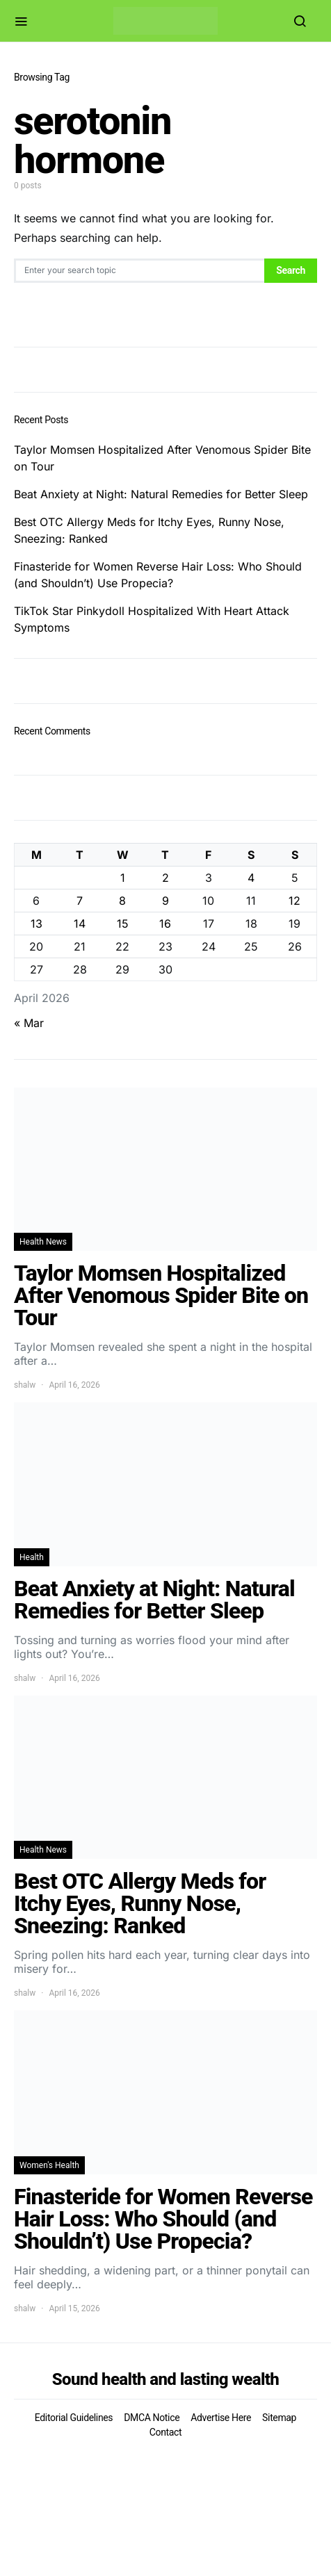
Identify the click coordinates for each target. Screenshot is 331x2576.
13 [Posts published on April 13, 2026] (36, 923)
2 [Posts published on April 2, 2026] (165, 878)
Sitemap (279, 2417)
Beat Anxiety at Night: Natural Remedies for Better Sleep (161, 494)
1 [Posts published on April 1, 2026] (122, 878)
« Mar (29, 1023)
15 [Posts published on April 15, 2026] (123, 923)
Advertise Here (221, 2417)
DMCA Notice (151, 2417)
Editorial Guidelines (74, 2417)
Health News (43, 1242)
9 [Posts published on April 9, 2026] (165, 901)
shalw (24, 1385)
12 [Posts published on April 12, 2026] (294, 901)
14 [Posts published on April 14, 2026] (80, 923)
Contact (165, 2432)
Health (31, 1557)
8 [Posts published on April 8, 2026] (122, 901)
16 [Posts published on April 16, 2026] (165, 923)
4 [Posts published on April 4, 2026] (251, 878)
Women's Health (49, 2165)
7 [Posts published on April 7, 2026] (79, 901)
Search (290, 270)
